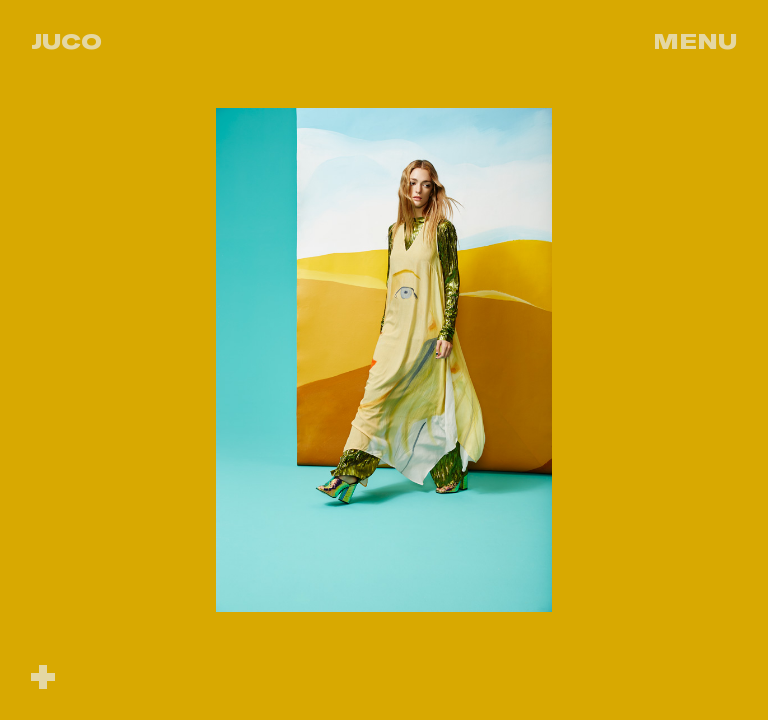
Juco (66, 41)
